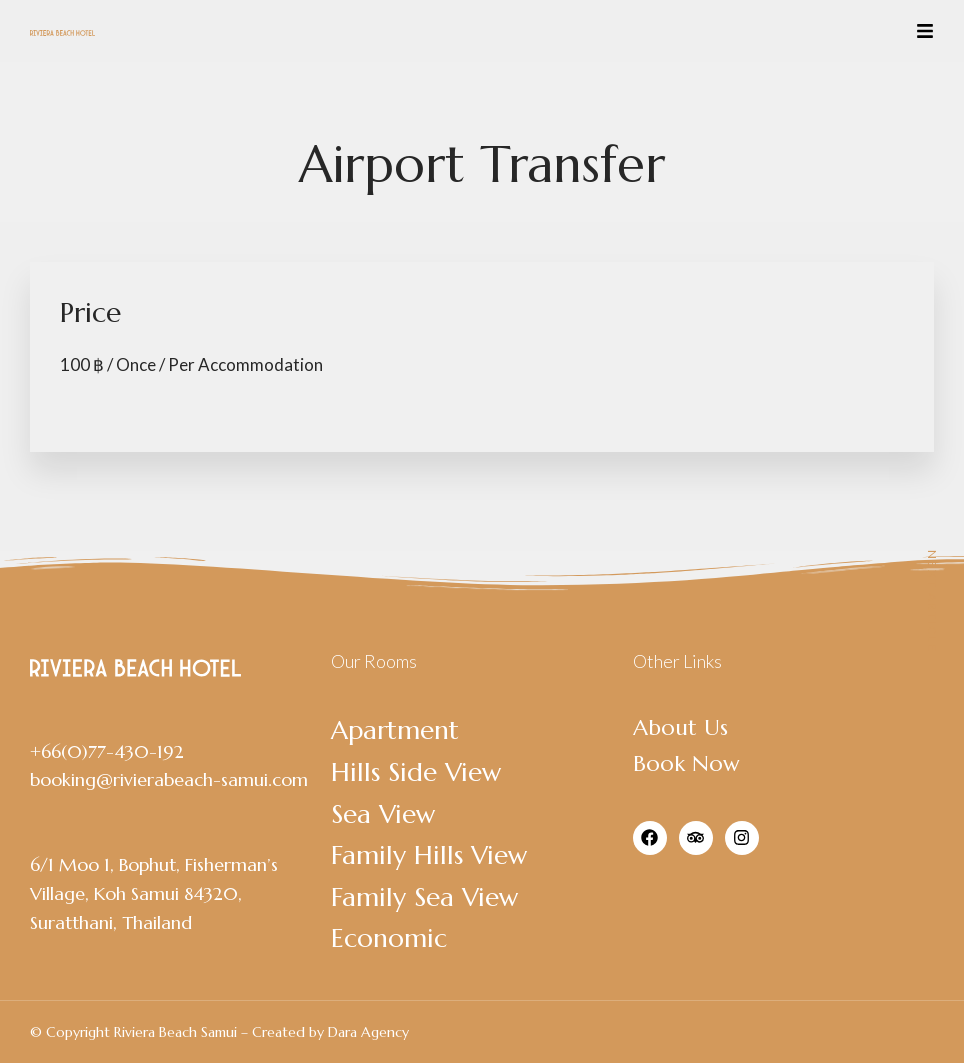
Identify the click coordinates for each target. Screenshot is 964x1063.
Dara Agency (368, 1032)
